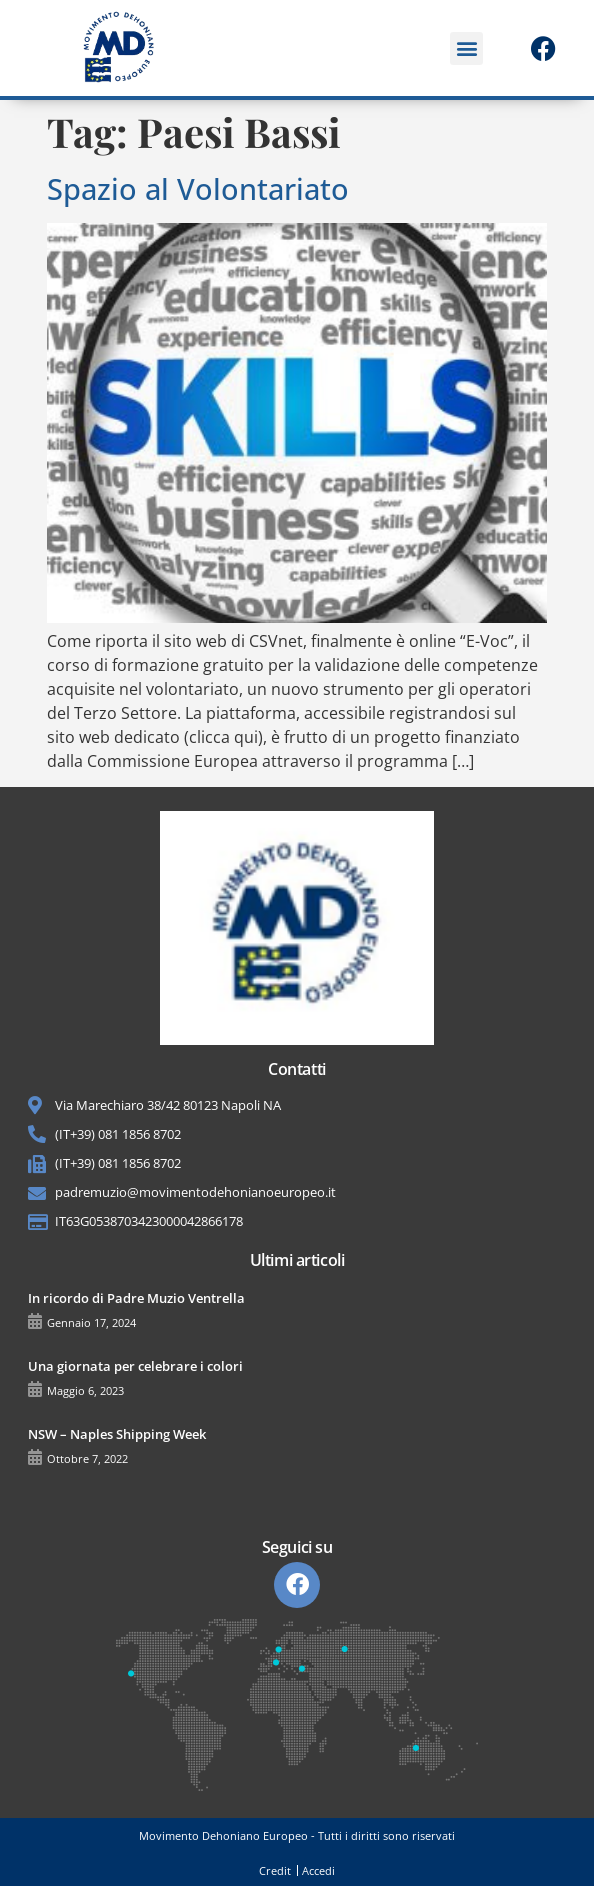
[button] (466, 48)
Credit (275, 1870)
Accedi (318, 1870)
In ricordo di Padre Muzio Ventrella (136, 1298)
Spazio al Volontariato (198, 188)
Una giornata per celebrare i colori (135, 1366)
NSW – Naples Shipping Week (117, 1434)
